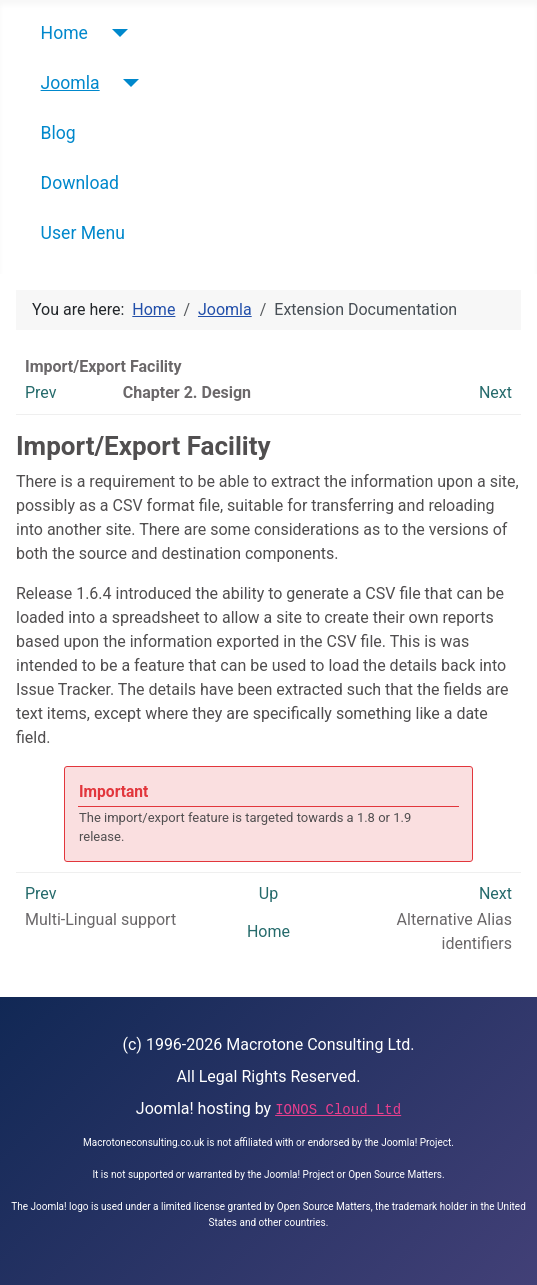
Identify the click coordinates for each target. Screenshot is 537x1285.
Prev (41, 392)
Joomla (70, 83)
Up (268, 893)
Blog (58, 133)
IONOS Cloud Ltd (338, 1110)
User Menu (83, 233)
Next (495, 392)
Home (64, 33)
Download (80, 183)
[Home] (115, 33)
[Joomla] (127, 83)
